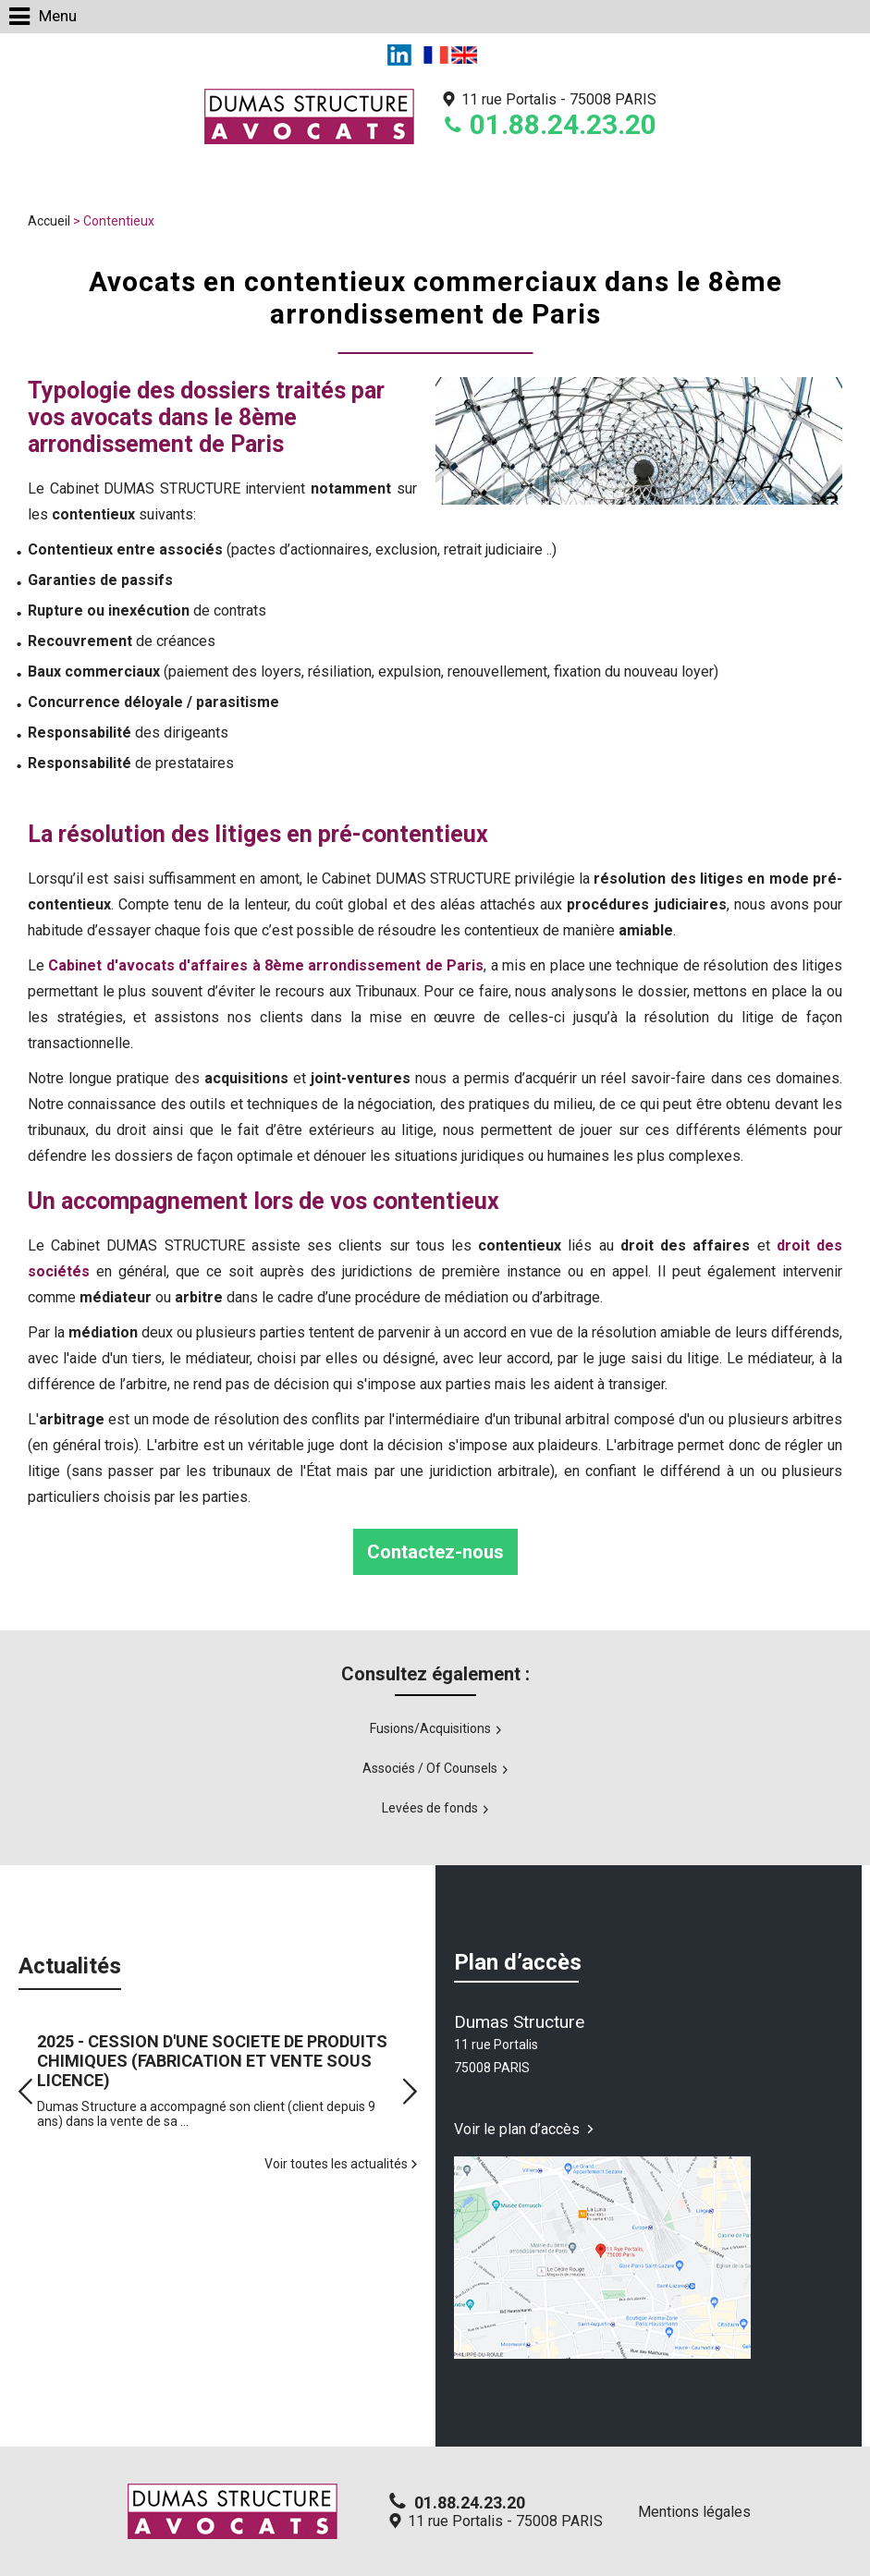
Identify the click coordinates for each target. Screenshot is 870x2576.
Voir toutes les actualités (336, 2163)
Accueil (49, 221)
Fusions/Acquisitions (430, 1728)
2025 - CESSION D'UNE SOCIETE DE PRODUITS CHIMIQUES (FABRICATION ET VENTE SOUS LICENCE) (212, 2061)
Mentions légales (694, 2512)
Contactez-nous (435, 1552)
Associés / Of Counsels (429, 1768)
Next (410, 2091)
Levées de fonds (430, 1808)
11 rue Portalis (558, 99)
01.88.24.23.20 (563, 124)
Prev (25, 2091)
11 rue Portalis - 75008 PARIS (505, 2521)
